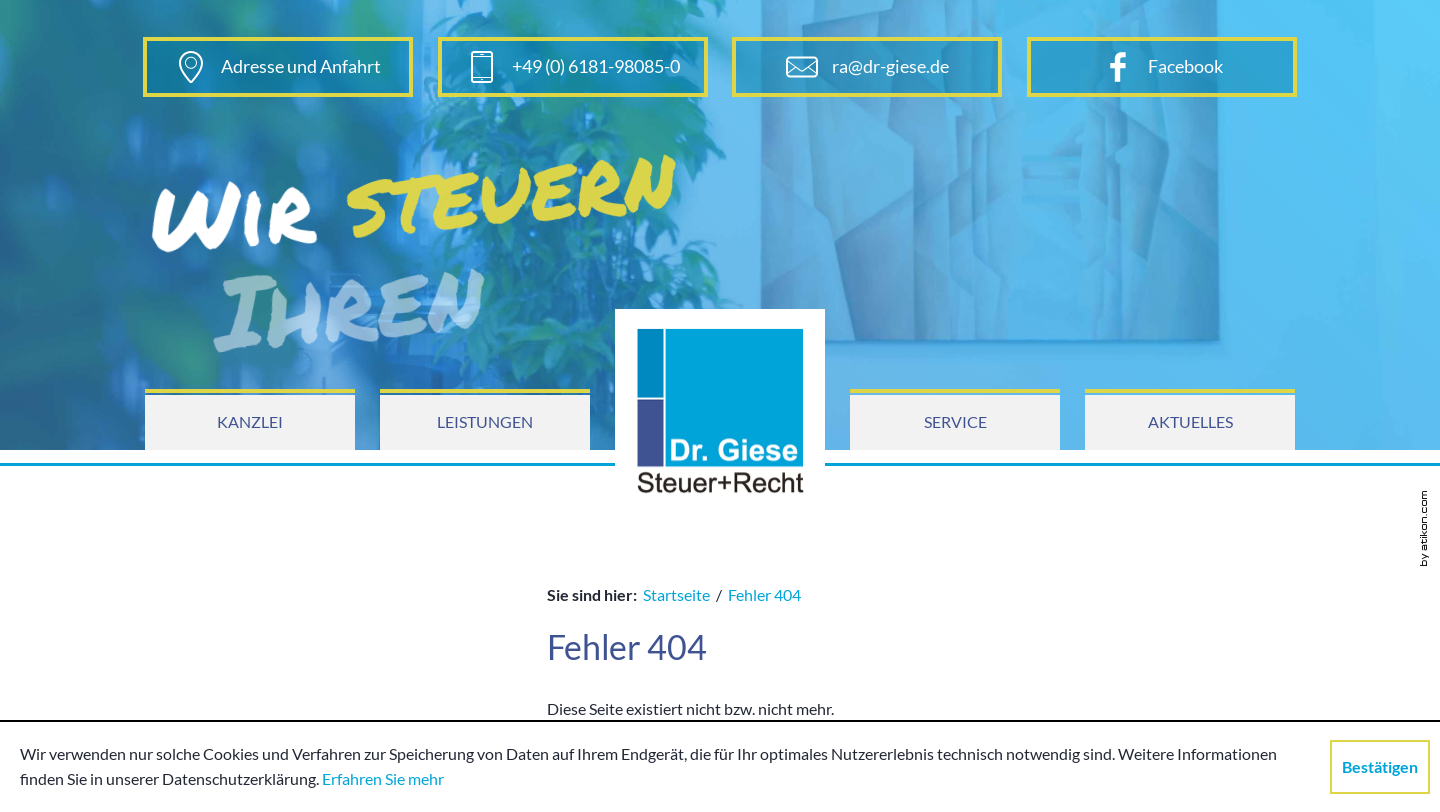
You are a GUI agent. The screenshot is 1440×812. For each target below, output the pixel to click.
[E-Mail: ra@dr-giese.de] (867, 67)
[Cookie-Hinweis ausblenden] (1380, 767)
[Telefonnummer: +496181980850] (573, 67)
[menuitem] (250, 422)
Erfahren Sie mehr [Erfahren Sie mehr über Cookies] (383, 778)
